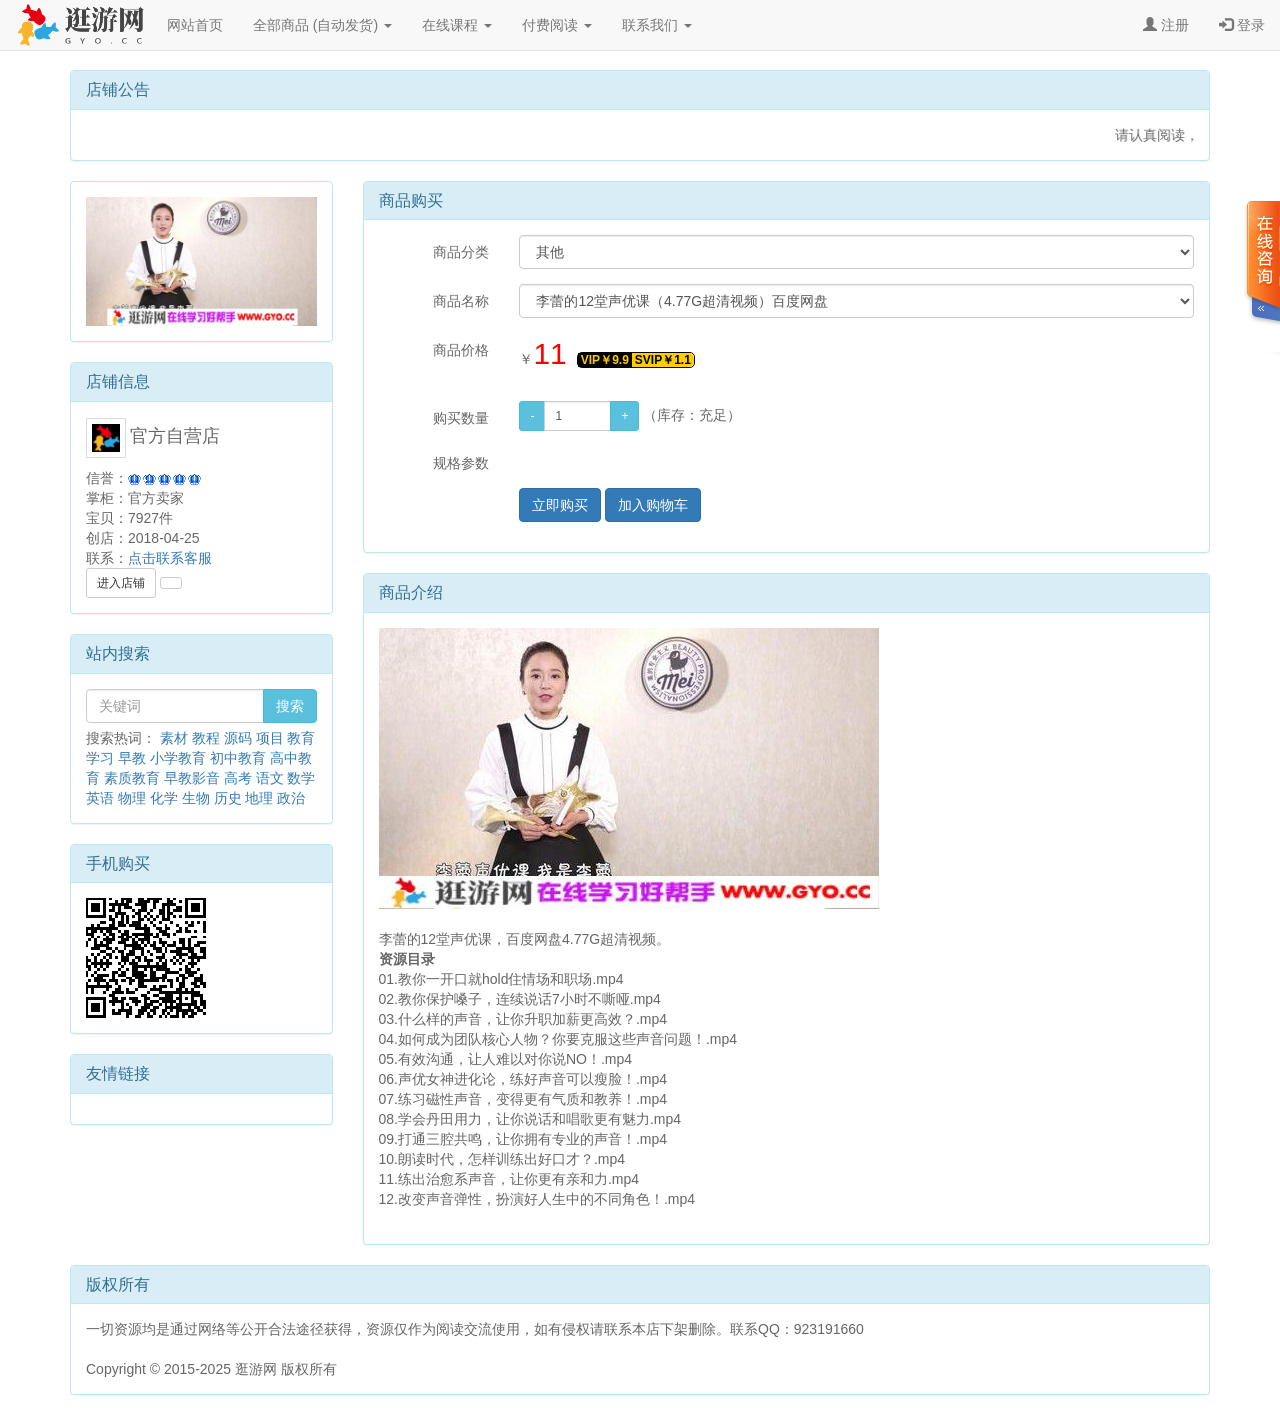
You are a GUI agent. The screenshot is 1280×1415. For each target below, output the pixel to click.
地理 (259, 798)
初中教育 (238, 758)
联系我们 (657, 25)
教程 (206, 738)
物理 (132, 798)
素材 (174, 738)
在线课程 (457, 25)
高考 (238, 778)
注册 (1166, 25)
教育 (301, 738)
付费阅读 (557, 25)
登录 (1242, 25)
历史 (228, 798)
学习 (100, 758)
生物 (196, 798)
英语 (100, 798)
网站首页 (195, 25)
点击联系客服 (170, 558)
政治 (291, 798)
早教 (132, 758)
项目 (270, 738)
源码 (238, 738)
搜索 (290, 706)
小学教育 (178, 758)
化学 (164, 798)
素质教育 (132, 778)
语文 (270, 778)
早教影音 (192, 778)
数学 (301, 778)
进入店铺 (121, 583)
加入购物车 (653, 505)
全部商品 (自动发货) (322, 25)
